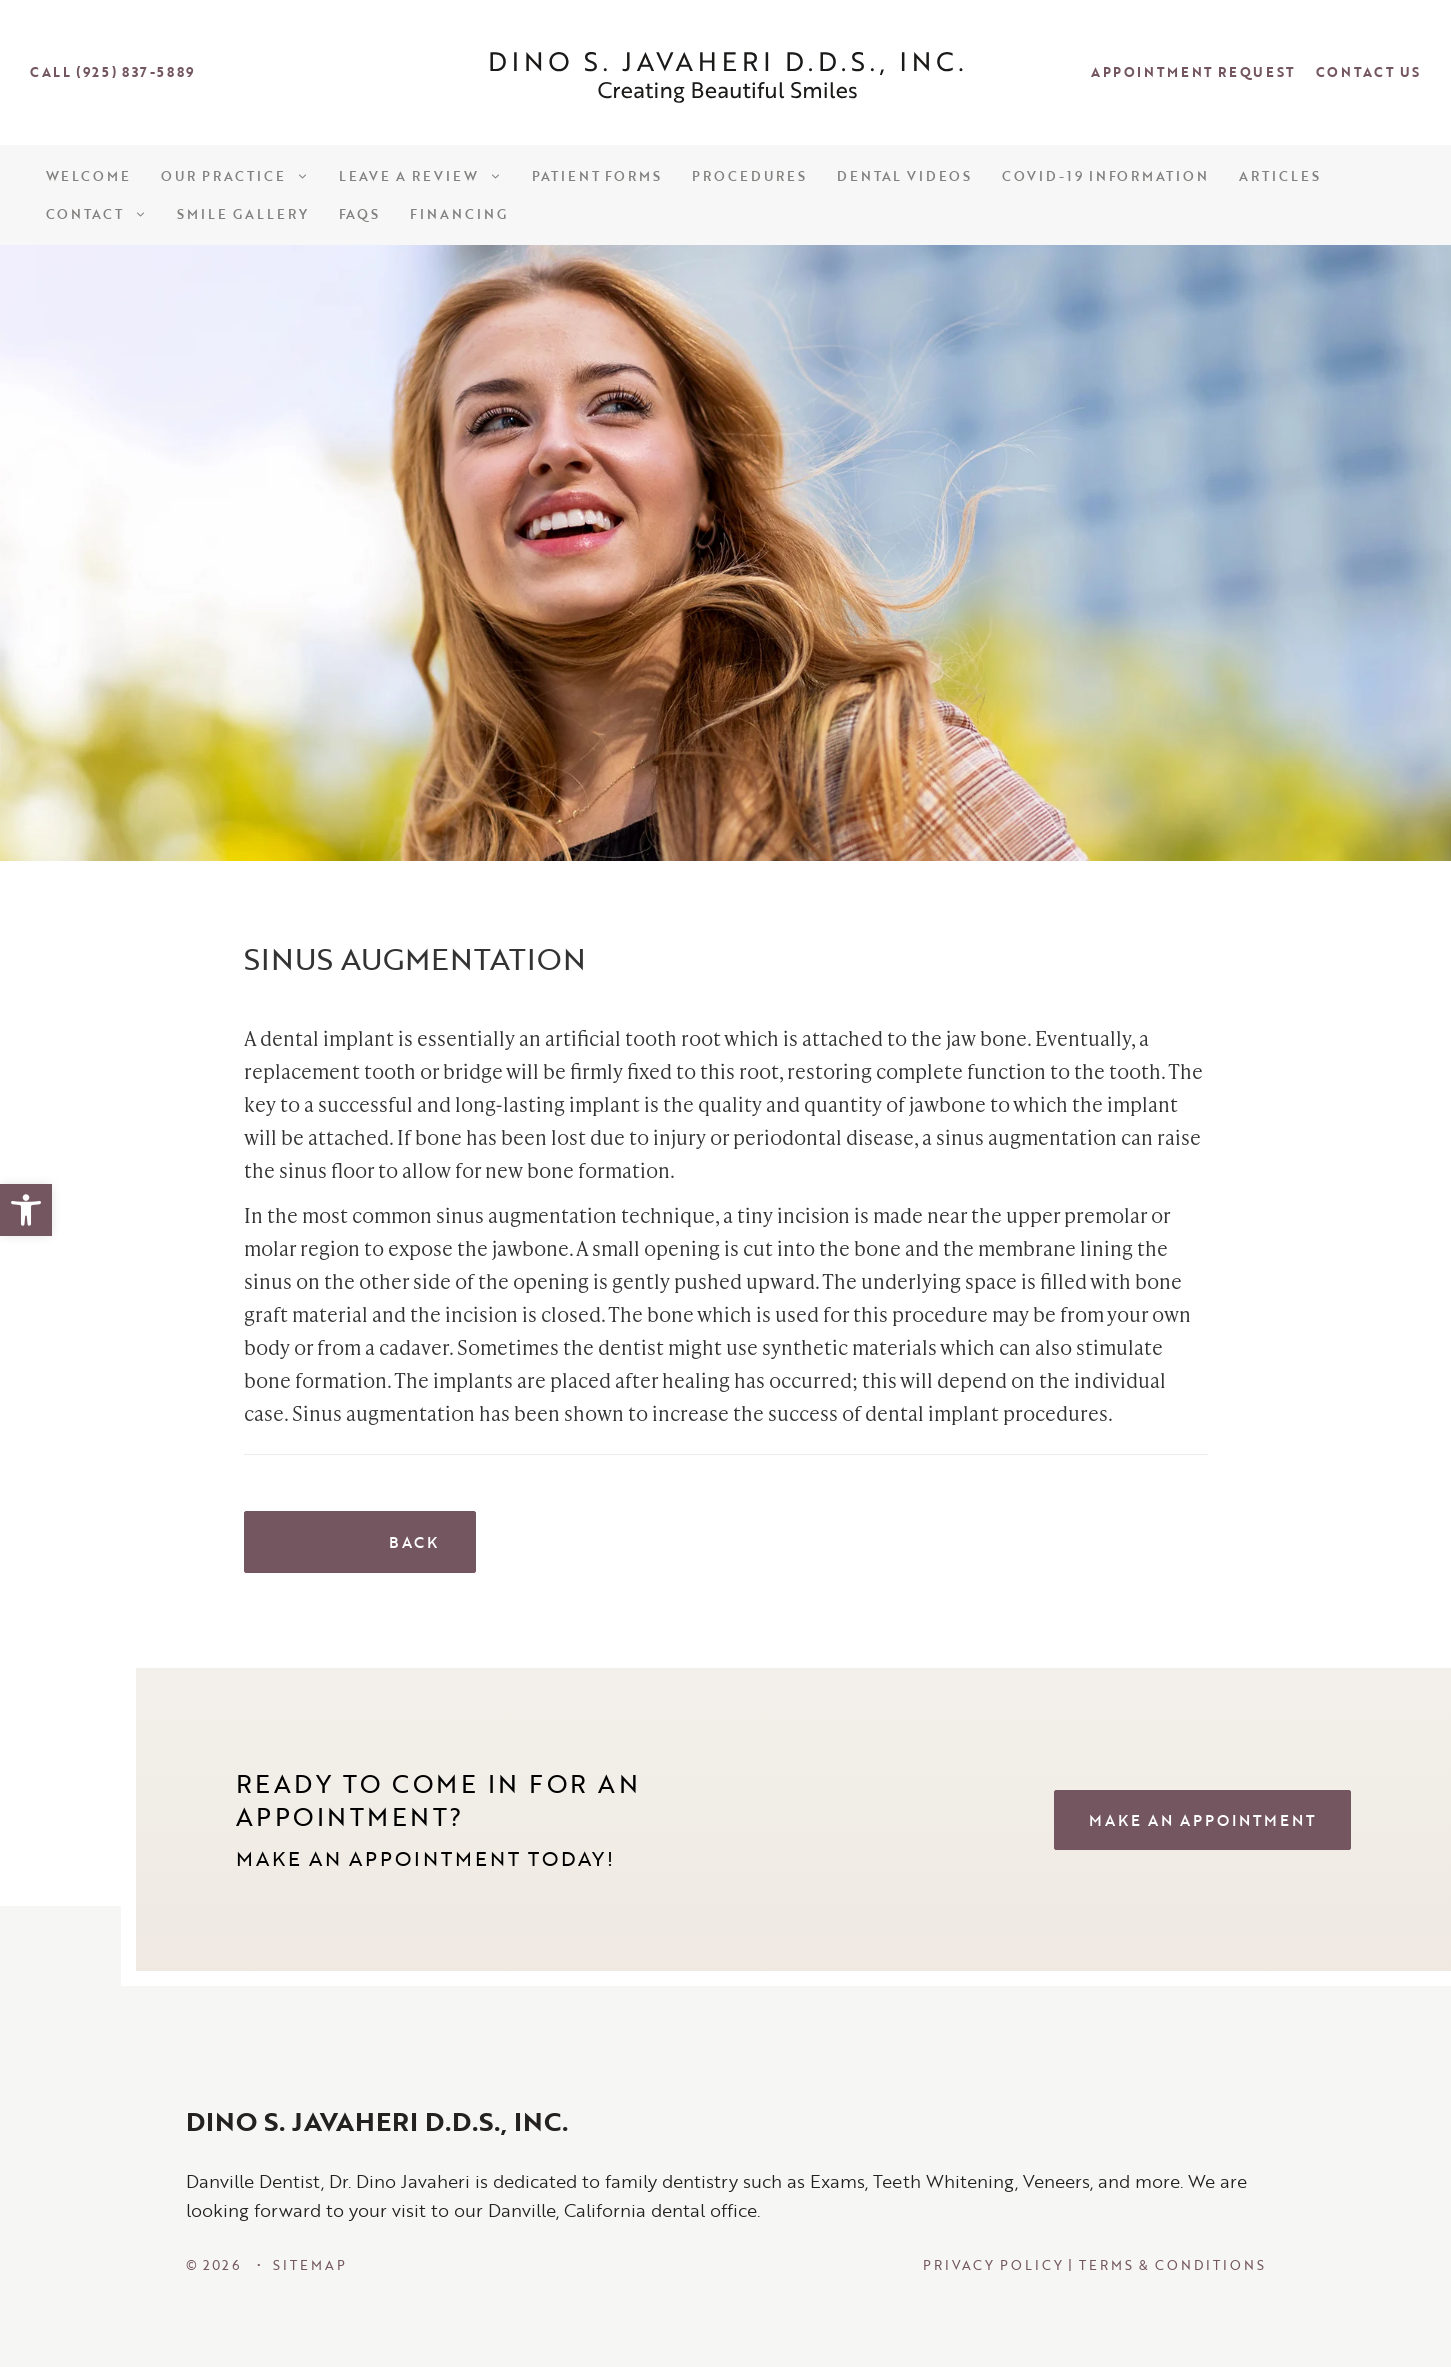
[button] (26, 1210)
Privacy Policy (993, 2265)
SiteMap (310, 2265)
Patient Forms (597, 176)
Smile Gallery (242, 214)
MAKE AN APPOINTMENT (1202, 1820)
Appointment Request (1193, 72)
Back (360, 1542)
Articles (1280, 176)
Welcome (89, 176)
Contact (97, 214)
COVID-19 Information (1105, 176)
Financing (459, 214)
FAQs (360, 214)
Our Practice (234, 176)
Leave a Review (420, 176)
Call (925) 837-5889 (112, 72)
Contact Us (1368, 72)
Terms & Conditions (1172, 2265)
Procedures (749, 176)
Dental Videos (904, 176)
